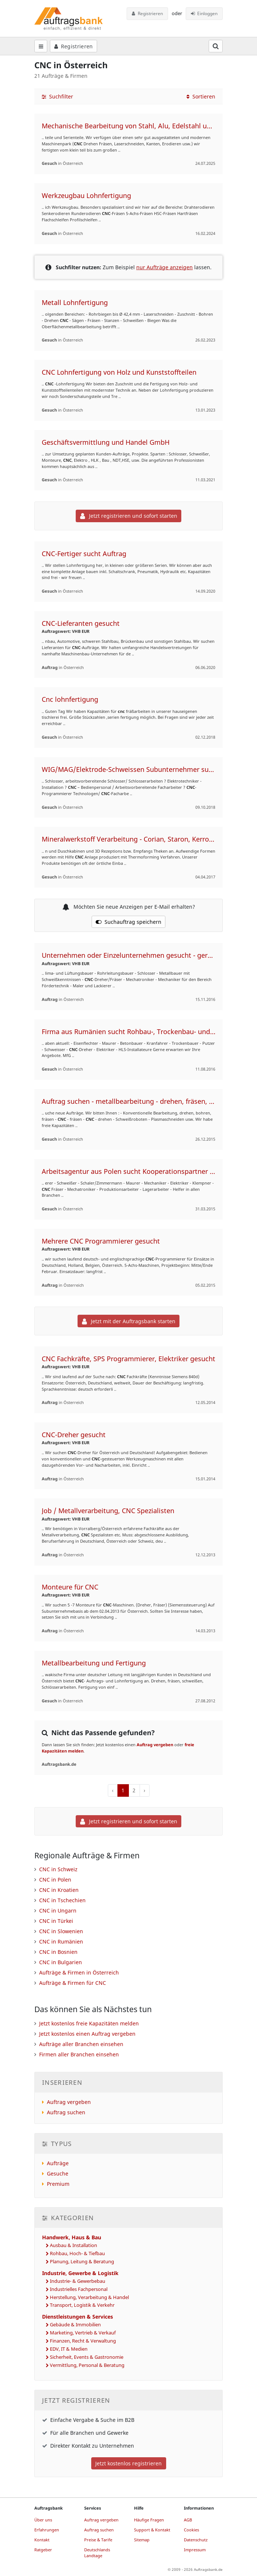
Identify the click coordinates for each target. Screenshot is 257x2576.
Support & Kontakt (152, 2529)
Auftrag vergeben (155, 1744)
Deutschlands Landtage (97, 2553)
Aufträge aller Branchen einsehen (81, 2044)
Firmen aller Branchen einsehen (79, 2054)
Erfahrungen (46, 2529)
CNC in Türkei (56, 1920)
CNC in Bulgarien (60, 1962)
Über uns (43, 2520)
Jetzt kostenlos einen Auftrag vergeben (87, 2033)
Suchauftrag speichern (128, 921)
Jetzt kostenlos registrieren (128, 2463)
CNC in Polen (55, 1879)
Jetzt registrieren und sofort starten (128, 515)
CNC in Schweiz (58, 1869)
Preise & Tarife (98, 2539)
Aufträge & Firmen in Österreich (79, 1972)
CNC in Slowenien (61, 1931)
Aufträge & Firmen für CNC (72, 1982)
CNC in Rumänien (61, 1941)
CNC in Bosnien (58, 1951)
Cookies (191, 2529)
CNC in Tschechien (62, 1900)
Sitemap (142, 2539)
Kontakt (41, 2539)
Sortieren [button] (200, 96)
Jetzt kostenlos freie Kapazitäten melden (89, 2023)
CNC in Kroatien (59, 1889)
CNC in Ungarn (57, 1910)
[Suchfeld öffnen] (216, 46)
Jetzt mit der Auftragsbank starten (128, 1321)
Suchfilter (57, 96)
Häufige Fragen (149, 2520)
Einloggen (204, 13)
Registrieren (147, 13)
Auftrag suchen (66, 2112)
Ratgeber (43, 2549)
